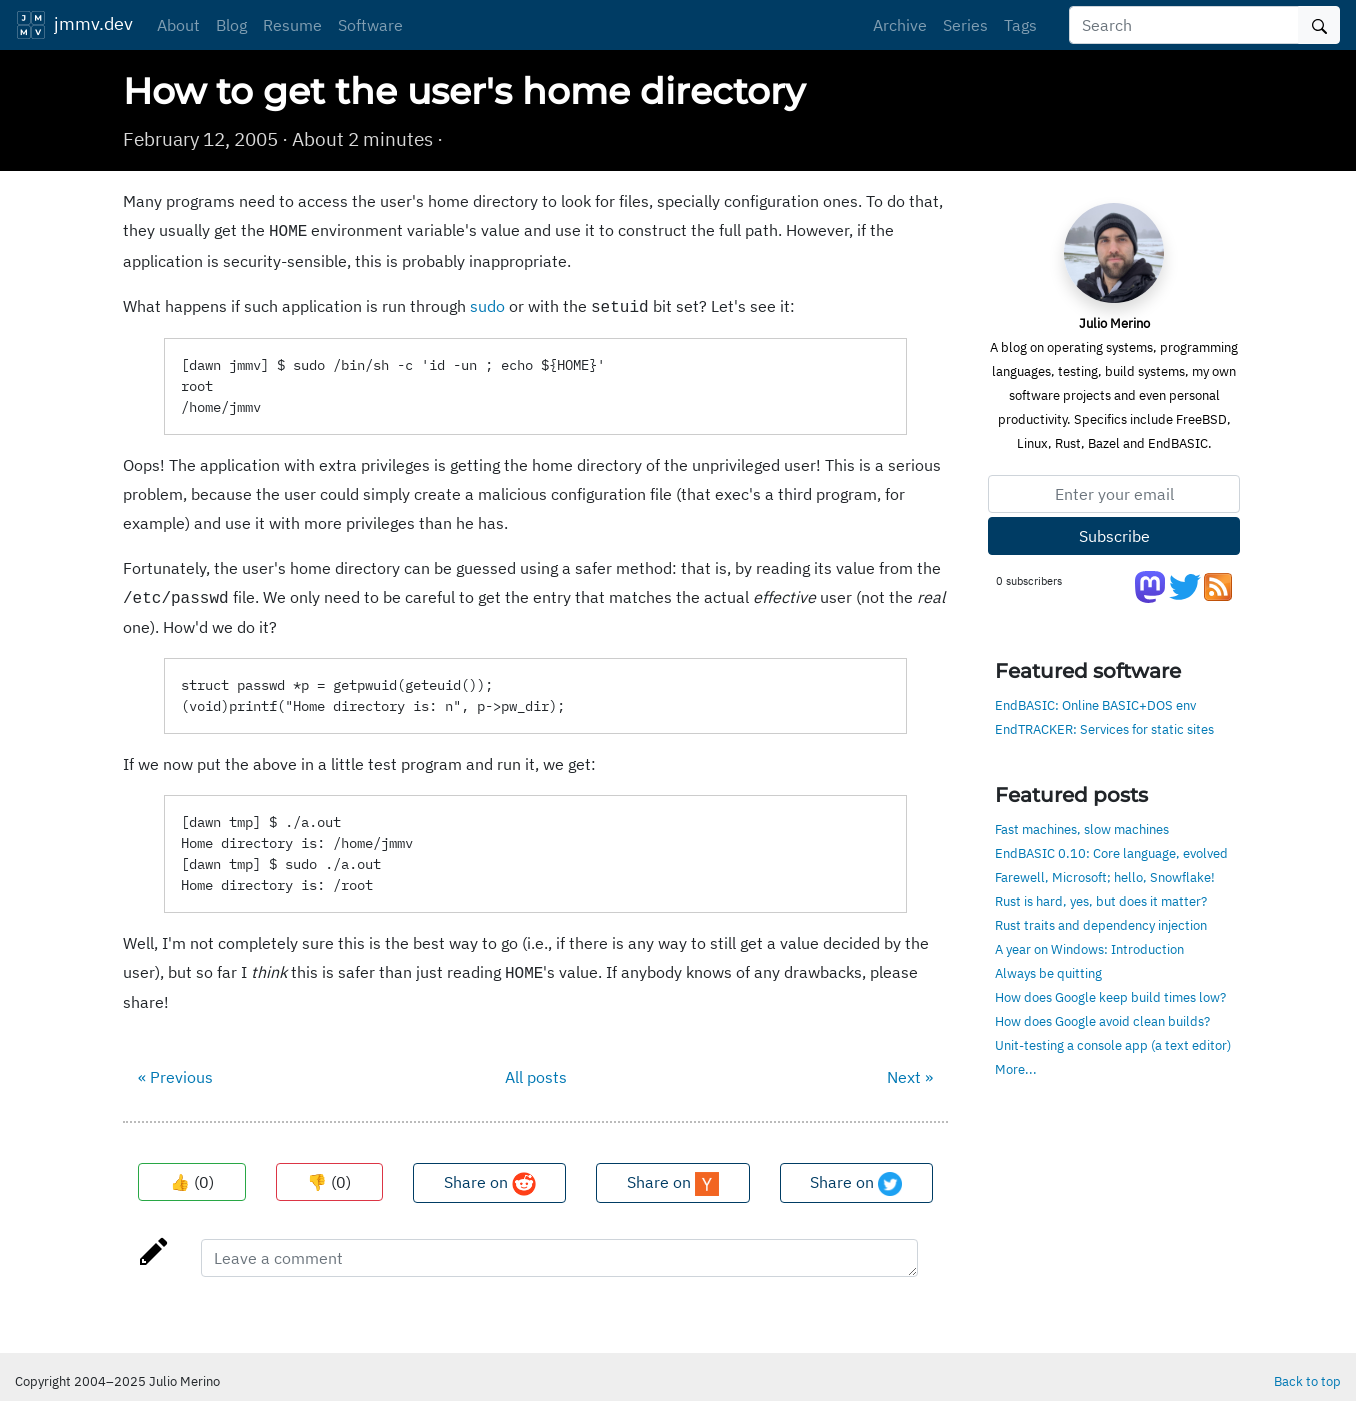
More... (1016, 1069)
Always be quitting (1048, 973)
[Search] (1184, 25)
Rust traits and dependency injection (1101, 925)
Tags (1020, 25)
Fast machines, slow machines (1082, 829)
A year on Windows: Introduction (1089, 949)
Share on (490, 1176)
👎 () (329, 1174)
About (178, 25)
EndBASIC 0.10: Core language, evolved (1111, 853)
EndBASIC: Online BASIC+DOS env (1095, 705)
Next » (910, 1069)
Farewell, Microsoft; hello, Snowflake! (1105, 877)
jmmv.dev (74, 25)
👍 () (192, 1174)
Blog (231, 25)
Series (965, 25)
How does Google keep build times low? (1110, 997)
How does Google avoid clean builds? (1102, 1021)
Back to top (1307, 1373)
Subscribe (1114, 536)
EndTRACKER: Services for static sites (1104, 729)
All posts (536, 1069)
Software (370, 25)
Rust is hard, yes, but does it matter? (1101, 901)
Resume (292, 25)
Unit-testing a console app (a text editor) (1113, 1045)
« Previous (175, 1069)
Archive (900, 25)
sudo (487, 304)
